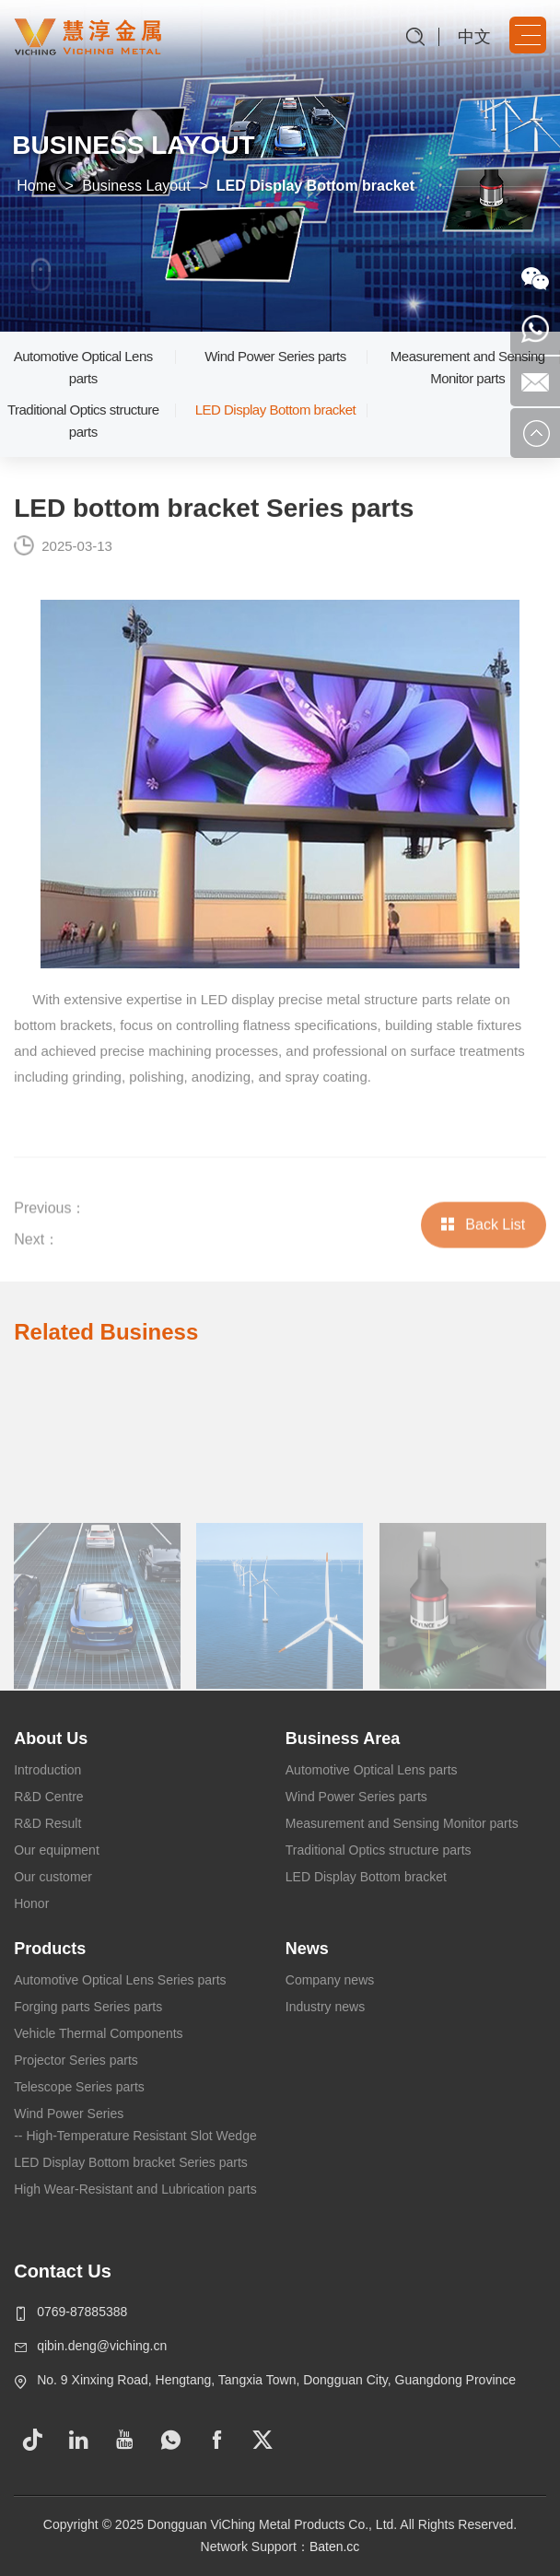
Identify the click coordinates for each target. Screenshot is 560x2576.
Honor (31, 1903)
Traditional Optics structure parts (83, 420)
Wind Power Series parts (275, 356)
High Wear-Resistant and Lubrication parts (135, 2189)
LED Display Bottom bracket (275, 409)
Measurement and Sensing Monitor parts (468, 367)
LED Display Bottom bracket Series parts (131, 2162)
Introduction (47, 1769)
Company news (330, 1980)
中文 (474, 37)
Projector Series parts (76, 2060)
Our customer (53, 1876)
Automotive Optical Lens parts (83, 367)
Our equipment (56, 1850)
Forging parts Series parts (88, 2006)
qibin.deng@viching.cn (102, 2345)
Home (36, 185)
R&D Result (47, 1823)
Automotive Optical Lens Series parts (120, 1980)
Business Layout (136, 185)
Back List (483, 1247)
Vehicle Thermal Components (98, 2033)
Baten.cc (334, 2546)
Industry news (325, 2006)
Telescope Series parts (79, 2086)
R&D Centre (48, 1796)
